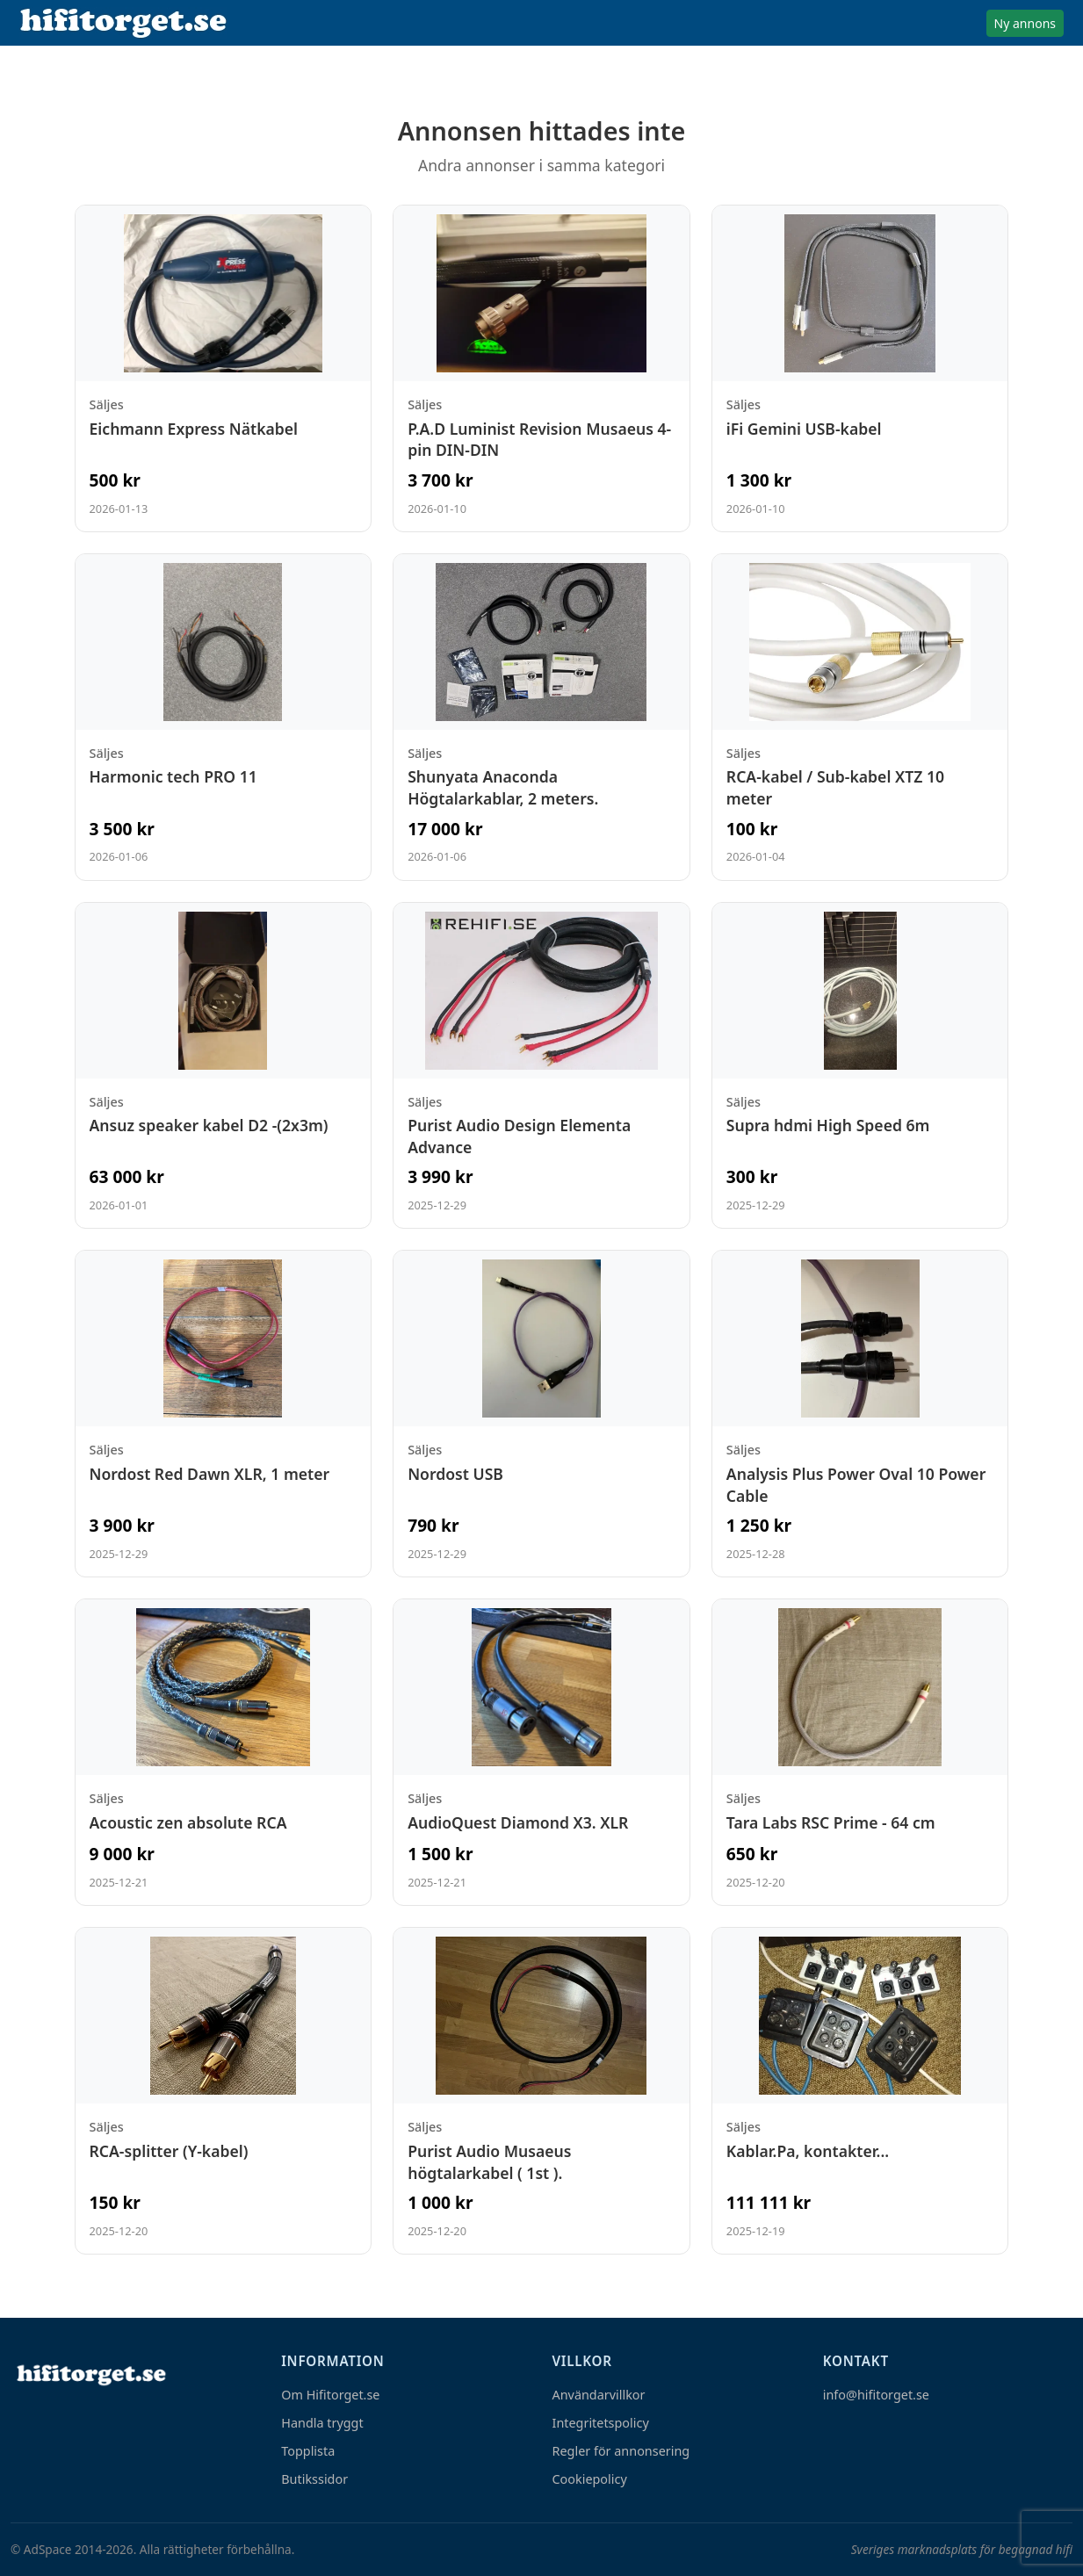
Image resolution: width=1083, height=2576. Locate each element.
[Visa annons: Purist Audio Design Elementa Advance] (541, 1066)
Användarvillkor (599, 2394)
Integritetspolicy (600, 2422)
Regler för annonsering (621, 2451)
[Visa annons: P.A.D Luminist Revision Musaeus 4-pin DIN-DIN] (541, 368)
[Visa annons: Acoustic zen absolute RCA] (223, 1752)
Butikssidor (314, 2479)
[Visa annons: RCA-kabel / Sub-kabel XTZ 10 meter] (860, 717)
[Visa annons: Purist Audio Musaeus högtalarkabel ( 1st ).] (541, 2091)
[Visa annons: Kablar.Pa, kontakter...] (860, 2091)
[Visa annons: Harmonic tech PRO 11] (223, 717)
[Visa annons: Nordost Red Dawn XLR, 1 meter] (223, 1413)
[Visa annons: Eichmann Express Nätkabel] (223, 368)
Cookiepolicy (589, 2479)
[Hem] (90, 2374)
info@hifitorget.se (876, 2394)
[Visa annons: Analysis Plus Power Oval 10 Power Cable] (860, 1413)
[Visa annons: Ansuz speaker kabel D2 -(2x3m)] (223, 1066)
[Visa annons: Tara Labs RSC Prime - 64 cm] (860, 1752)
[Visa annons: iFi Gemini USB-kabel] (860, 368)
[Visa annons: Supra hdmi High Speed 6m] (860, 1066)
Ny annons (1025, 23)
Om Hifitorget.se (330, 2394)
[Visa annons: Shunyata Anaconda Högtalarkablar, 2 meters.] (541, 717)
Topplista (308, 2451)
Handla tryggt (322, 2422)
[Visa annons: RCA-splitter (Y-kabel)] (223, 2091)
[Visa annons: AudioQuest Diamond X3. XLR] (541, 1752)
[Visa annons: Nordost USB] (541, 1413)
